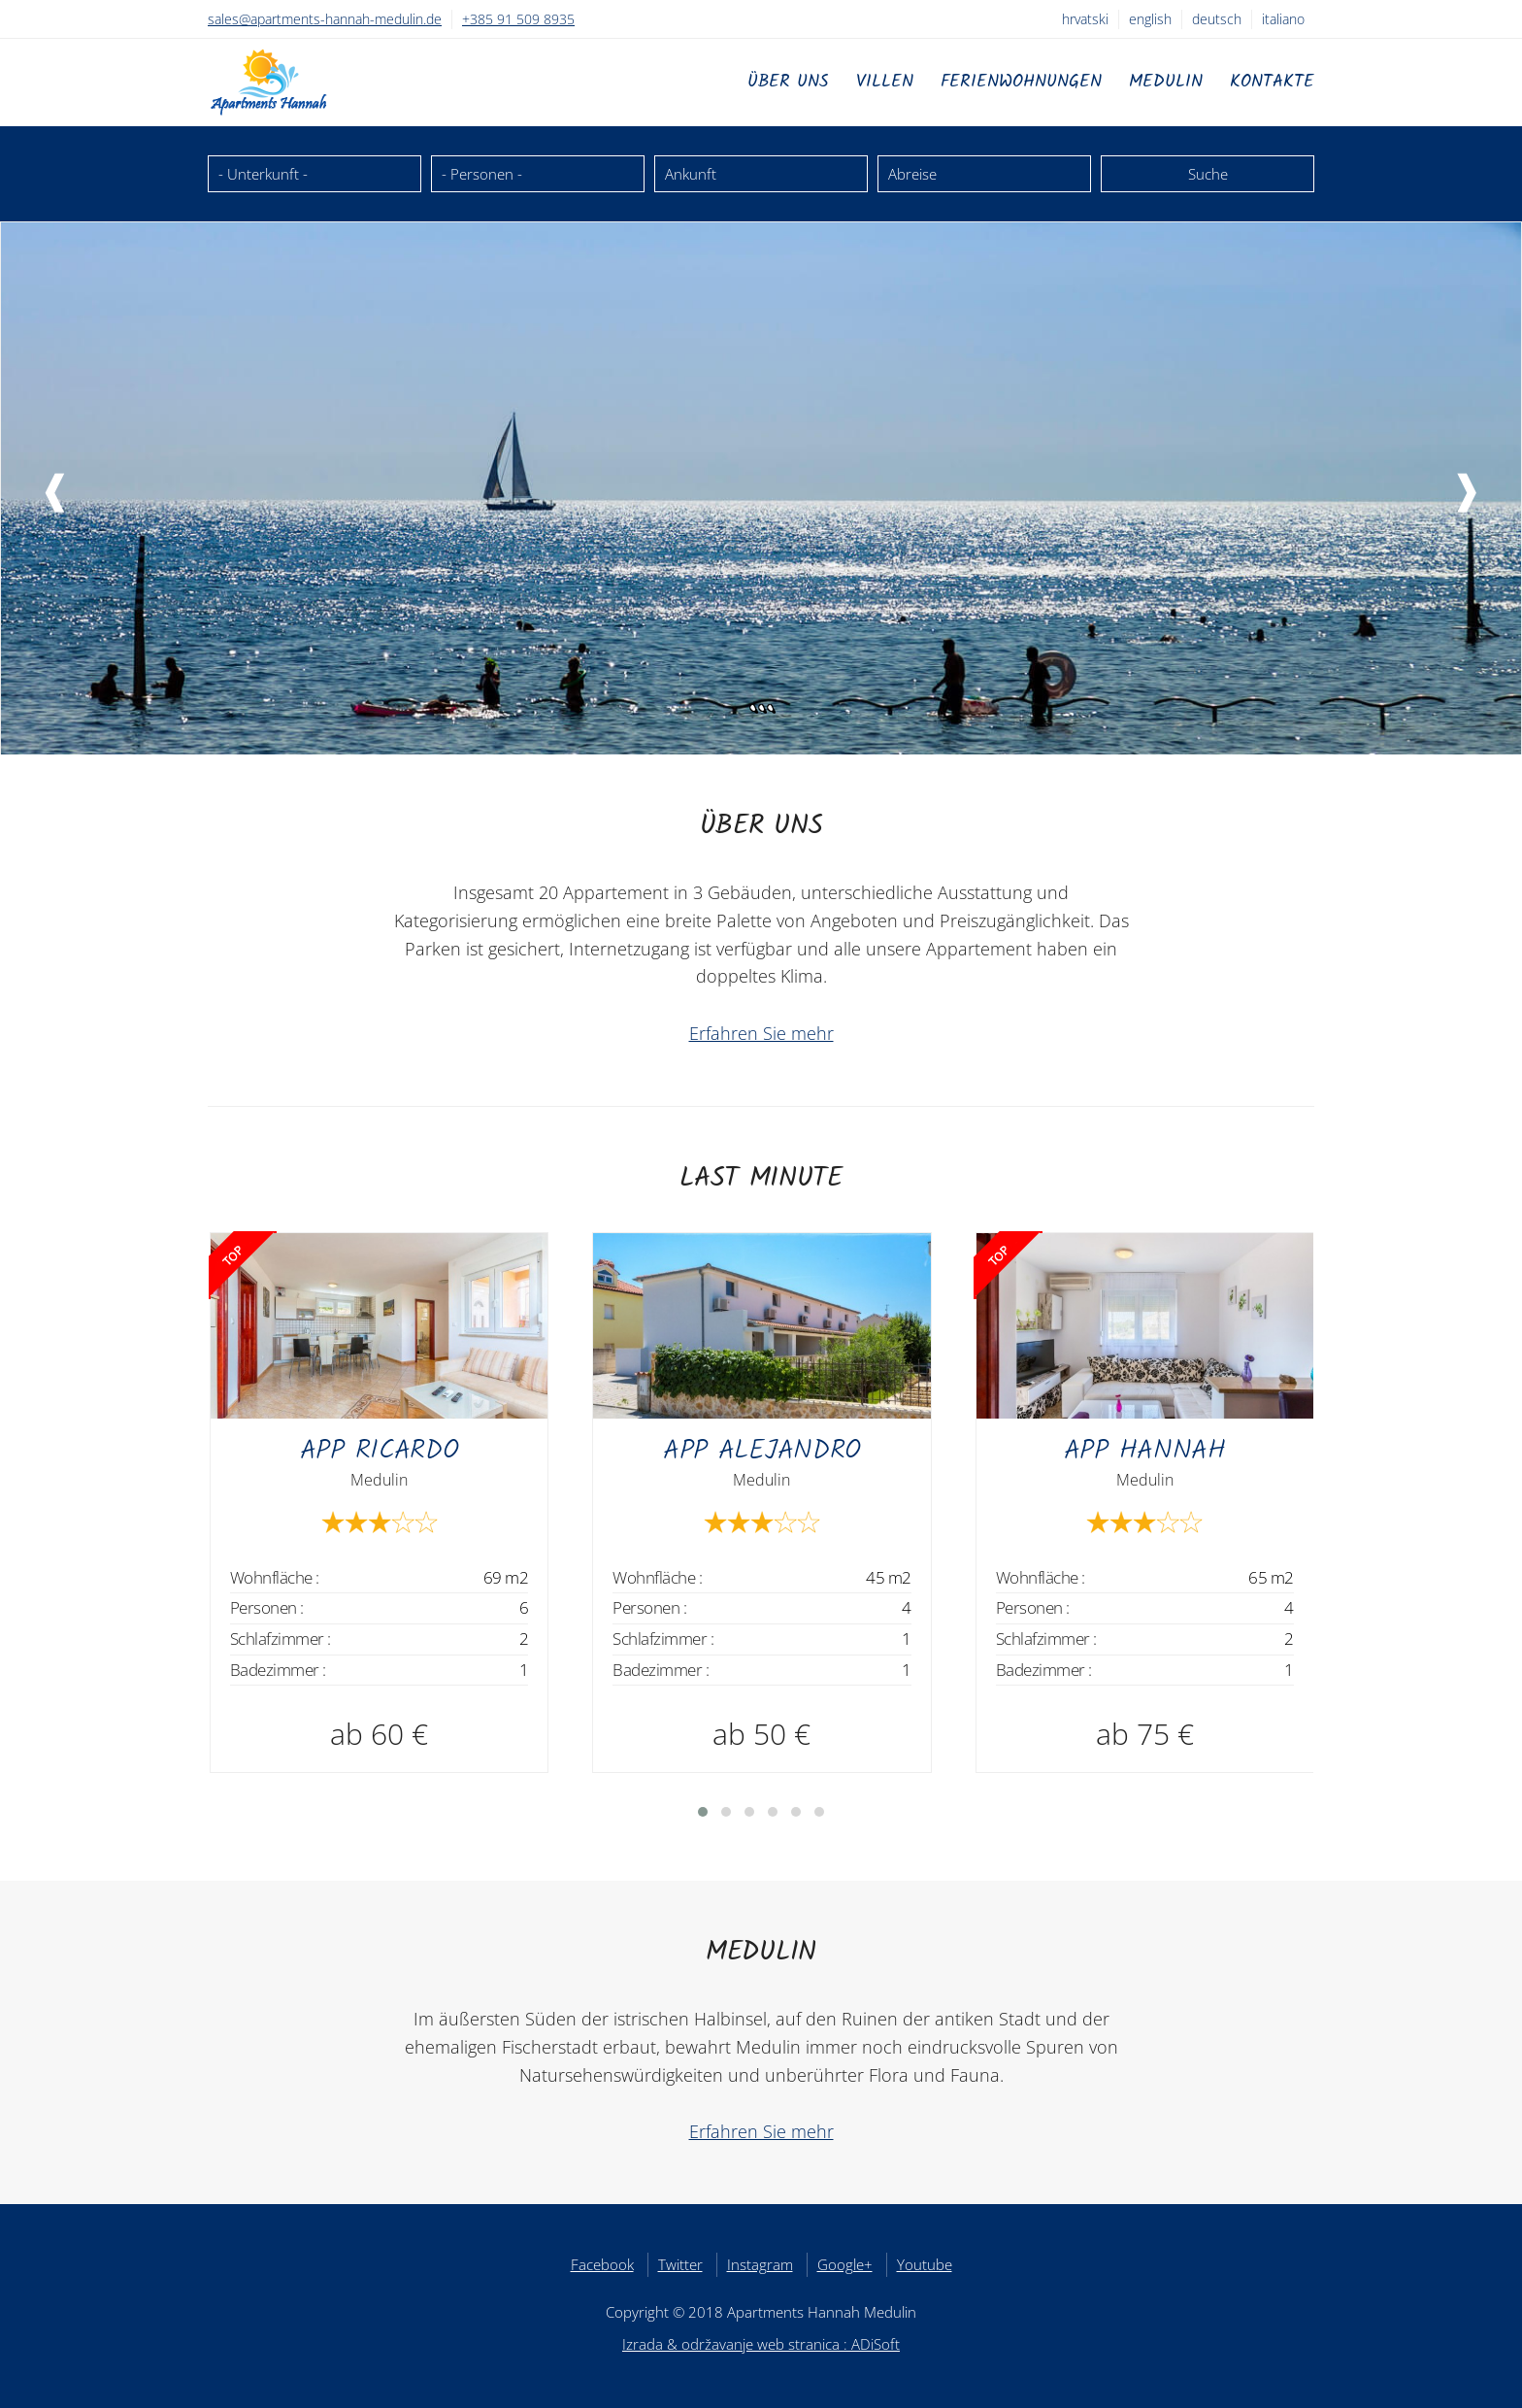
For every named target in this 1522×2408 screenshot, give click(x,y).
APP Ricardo (379, 1451)
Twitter (680, 2264)
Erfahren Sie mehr (761, 1033)
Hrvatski (1085, 19)
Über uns (788, 82)
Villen (884, 82)
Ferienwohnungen (1021, 82)
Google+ (845, 2264)
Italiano (1283, 19)
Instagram (760, 2264)
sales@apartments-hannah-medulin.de (325, 19)
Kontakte (1272, 82)
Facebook (602, 2264)
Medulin (1166, 82)
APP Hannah (1145, 1451)
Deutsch (1216, 19)
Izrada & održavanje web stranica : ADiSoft (761, 2344)
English (1150, 19)
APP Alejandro (762, 1451)
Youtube (924, 2264)
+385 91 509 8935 (518, 19)
